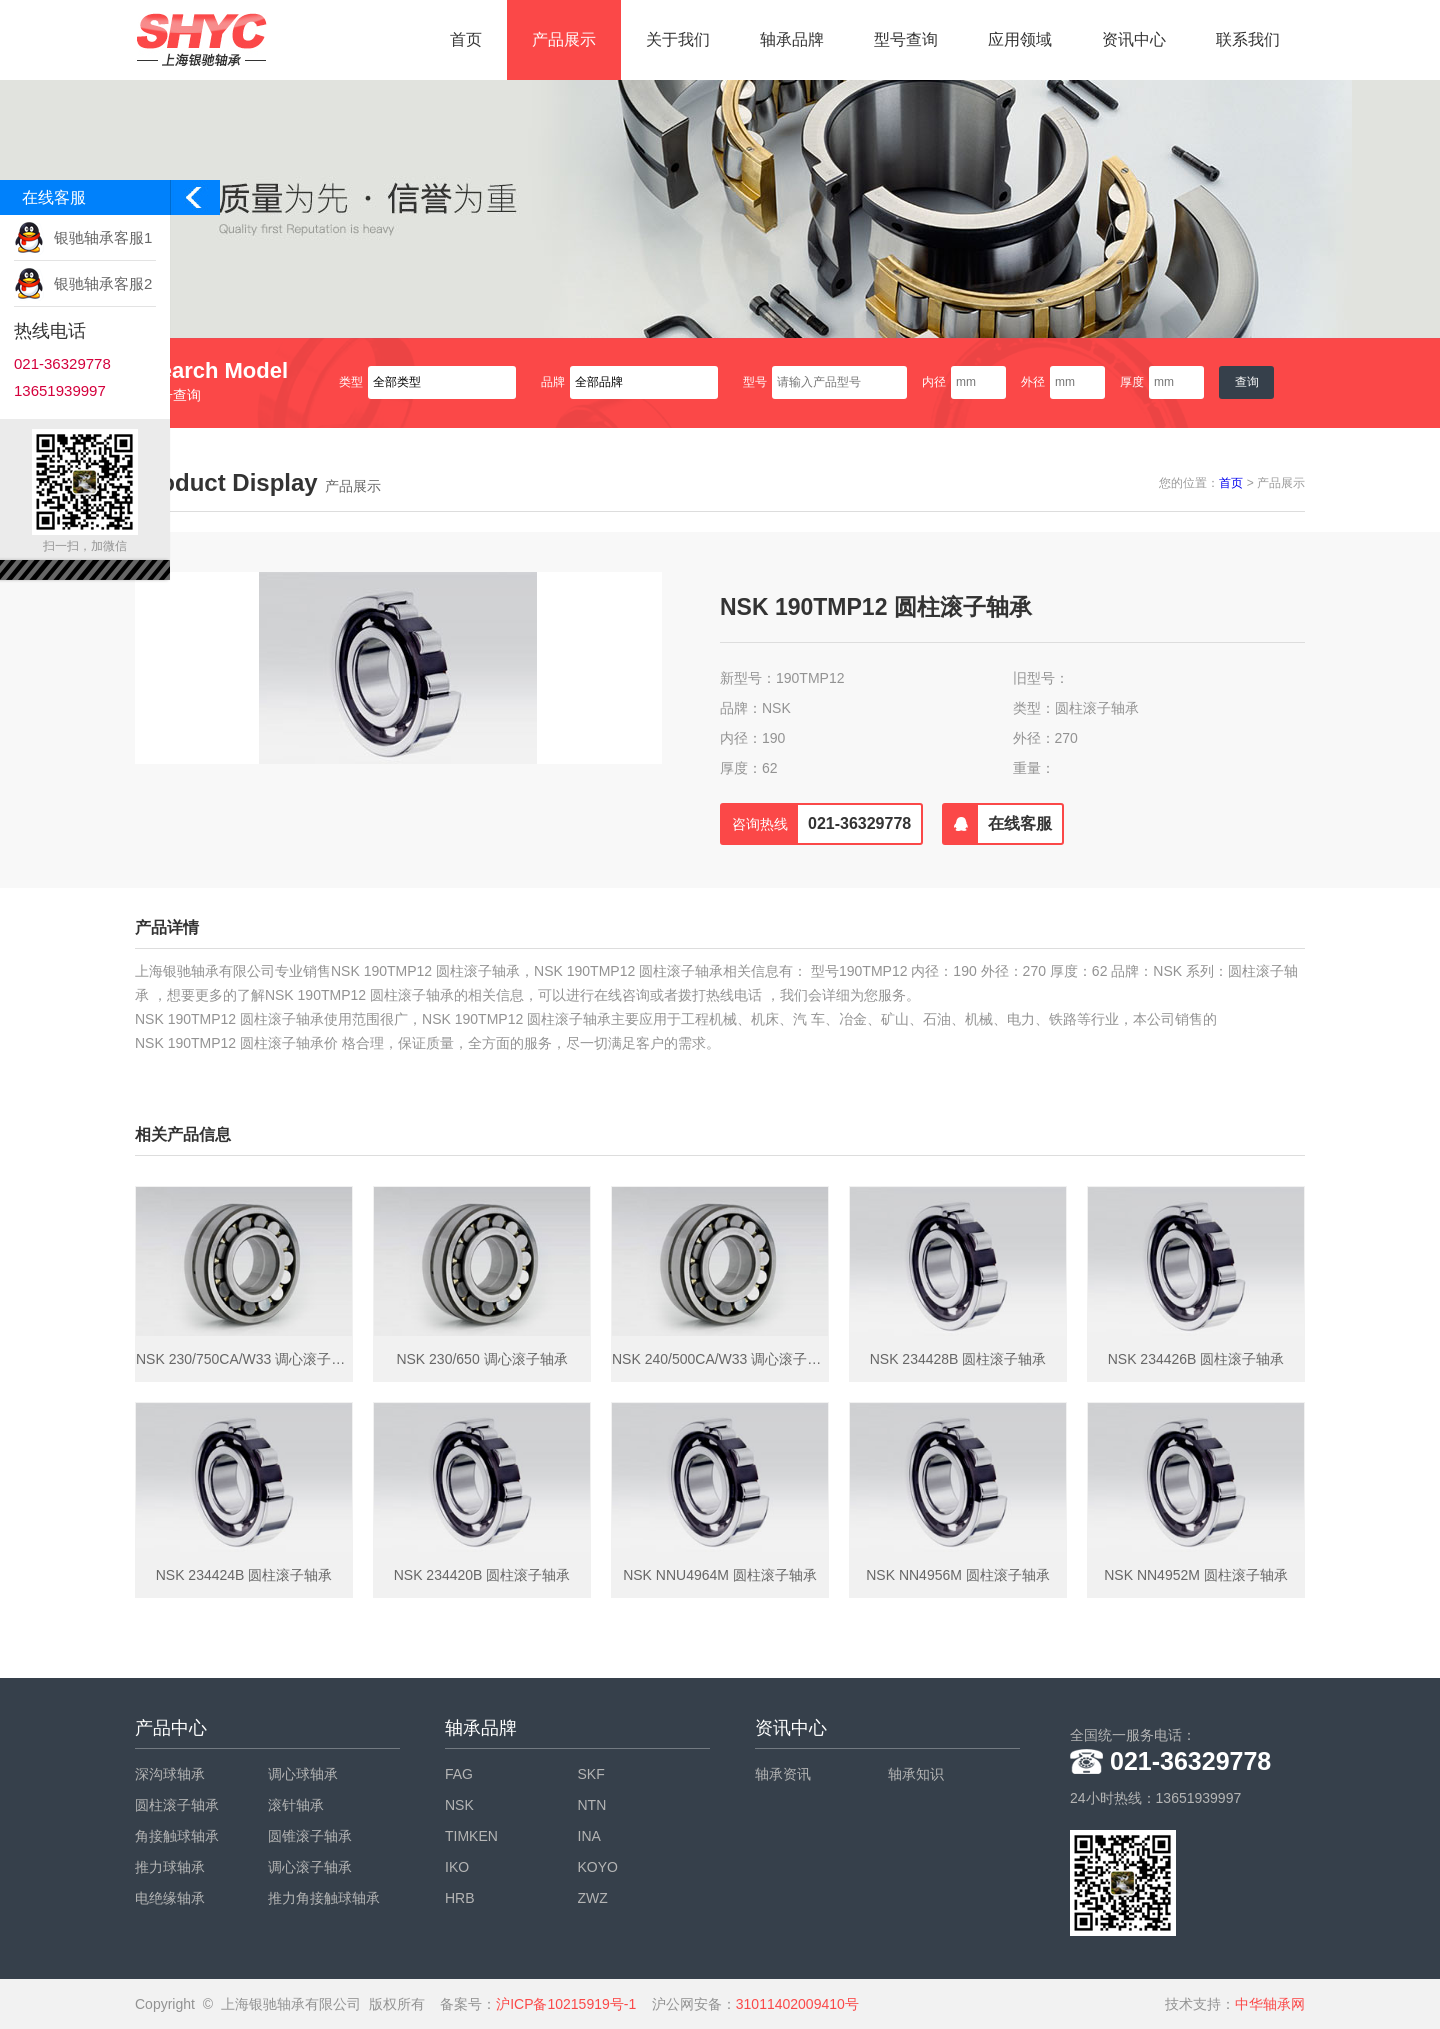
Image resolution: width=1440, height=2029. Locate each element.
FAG (459, 1774)
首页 (466, 39)
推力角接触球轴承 (324, 1898)
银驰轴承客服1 (103, 237)
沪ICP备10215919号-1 (566, 2004)
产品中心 (171, 1728)
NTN (592, 1805)
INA (589, 1836)
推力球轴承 (170, 1867)
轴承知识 (916, 1774)
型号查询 (906, 39)
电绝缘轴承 (170, 1898)
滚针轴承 (296, 1805)
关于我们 (678, 39)
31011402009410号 (797, 2004)
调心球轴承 (303, 1774)
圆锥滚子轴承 (310, 1836)
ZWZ (593, 1898)
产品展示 (564, 39)
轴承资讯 (783, 1774)
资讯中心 (1134, 39)
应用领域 (1020, 39)
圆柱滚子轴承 (177, 1805)
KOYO (598, 1867)
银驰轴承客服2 (103, 283)
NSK (459, 1805)
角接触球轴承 (177, 1836)
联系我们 (1248, 39)
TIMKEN (471, 1836)
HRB (460, 1898)
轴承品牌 (792, 39)
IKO (457, 1867)
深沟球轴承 (170, 1774)
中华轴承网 (1270, 2004)
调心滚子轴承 (310, 1867)
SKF (591, 1774)
